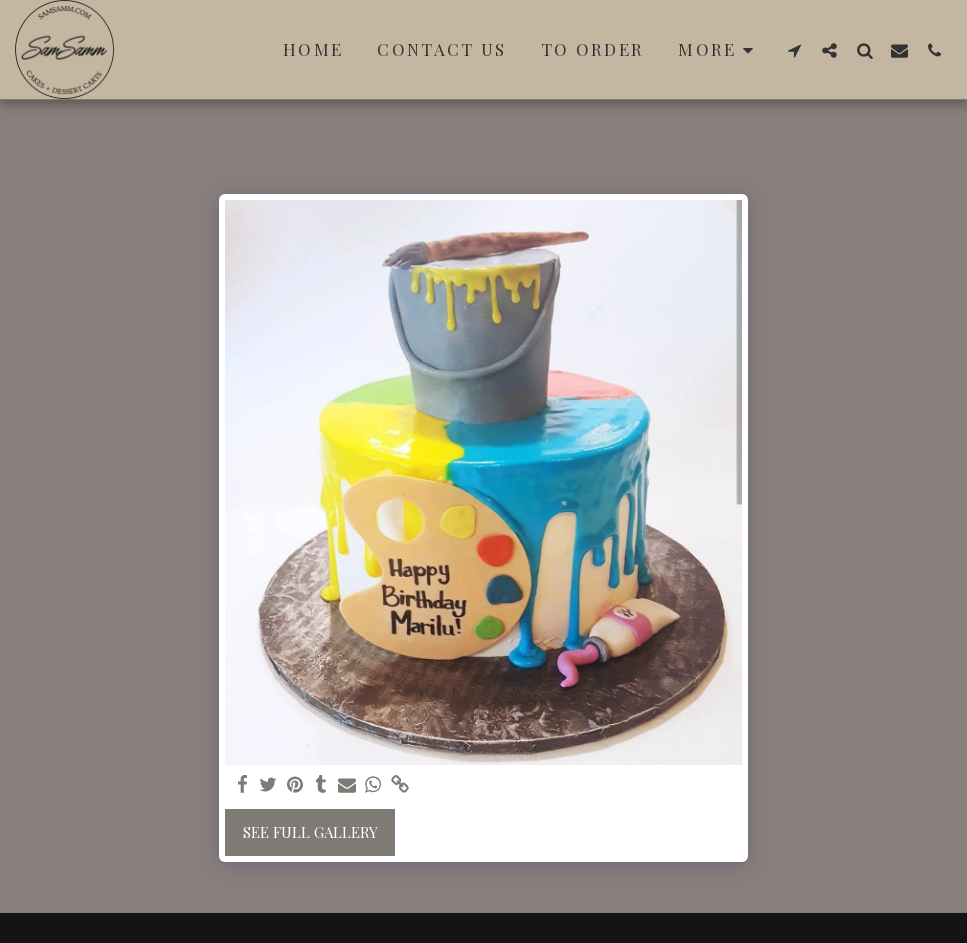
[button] (794, 50)
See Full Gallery (310, 832)
